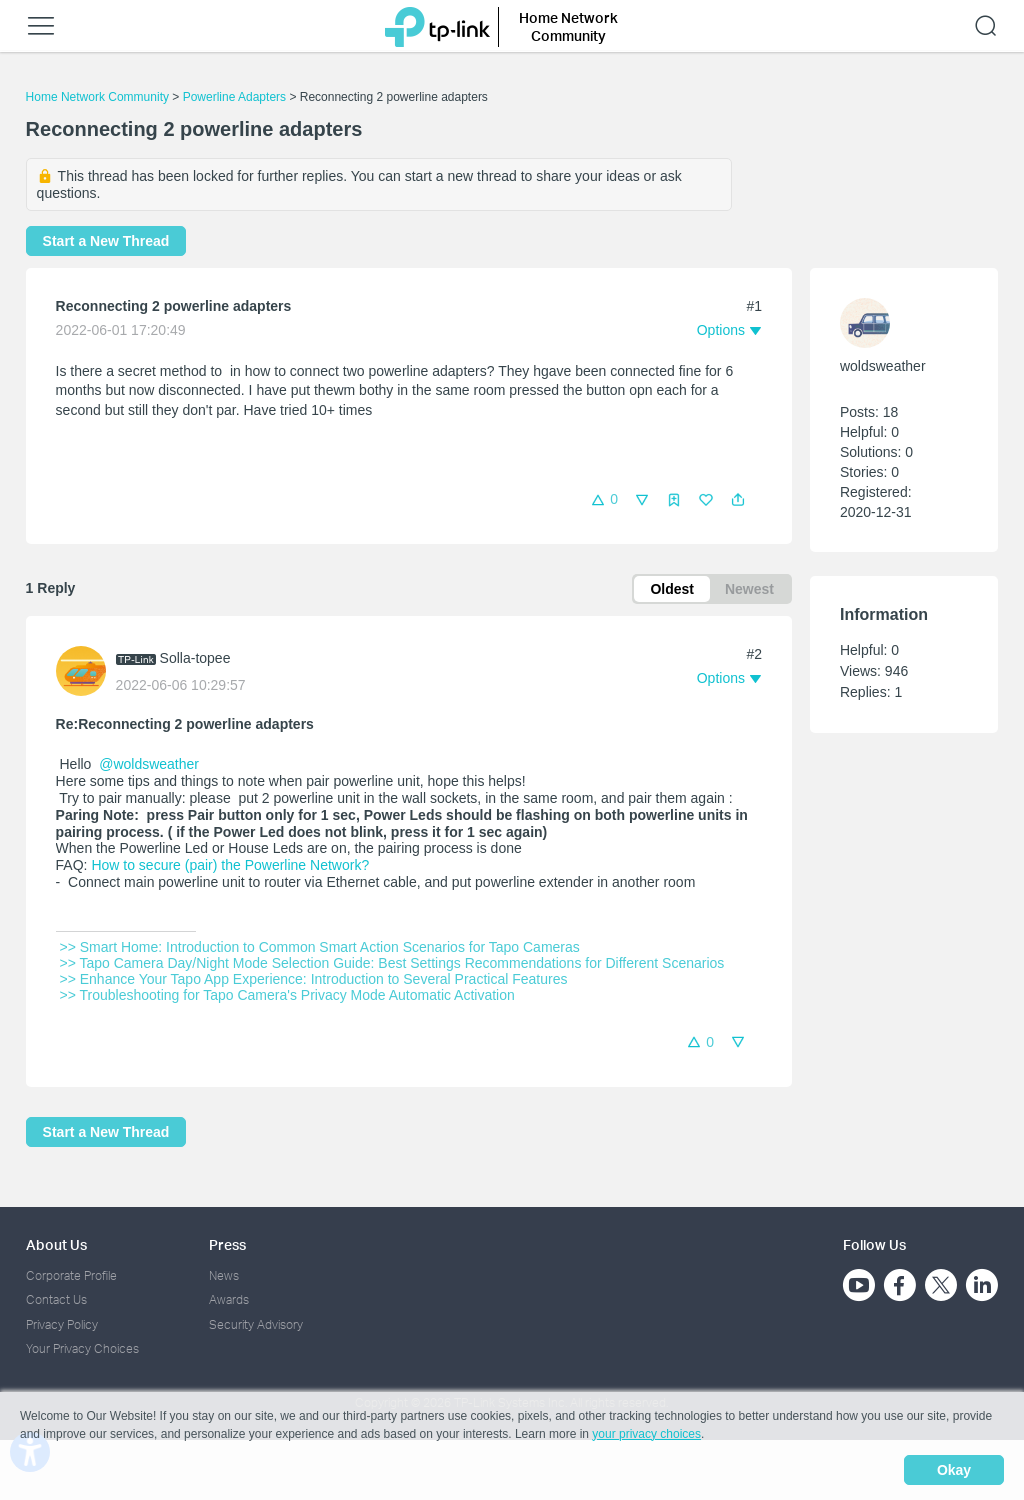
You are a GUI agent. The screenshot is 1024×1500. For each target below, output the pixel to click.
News (224, 1275)
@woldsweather (149, 764)
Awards (229, 1299)
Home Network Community (97, 97)
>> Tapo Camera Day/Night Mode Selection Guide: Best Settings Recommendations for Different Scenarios (392, 963)
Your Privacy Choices (82, 1348)
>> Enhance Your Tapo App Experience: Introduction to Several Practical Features (314, 979)
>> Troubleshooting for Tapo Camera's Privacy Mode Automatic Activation (287, 995)
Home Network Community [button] (568, 26)
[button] (738, 500)
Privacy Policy (62, 1324)
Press (227, 1244)
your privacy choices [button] (646, 1434)
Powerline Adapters (234, 97)
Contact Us (56, 1299)
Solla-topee (195, 658)
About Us (56, 1244)
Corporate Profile (71, 1275)
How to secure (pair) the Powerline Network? (230, 865)
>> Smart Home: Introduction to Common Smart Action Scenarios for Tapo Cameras (320, 947)
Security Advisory (256, 1324)
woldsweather (883, 366)
